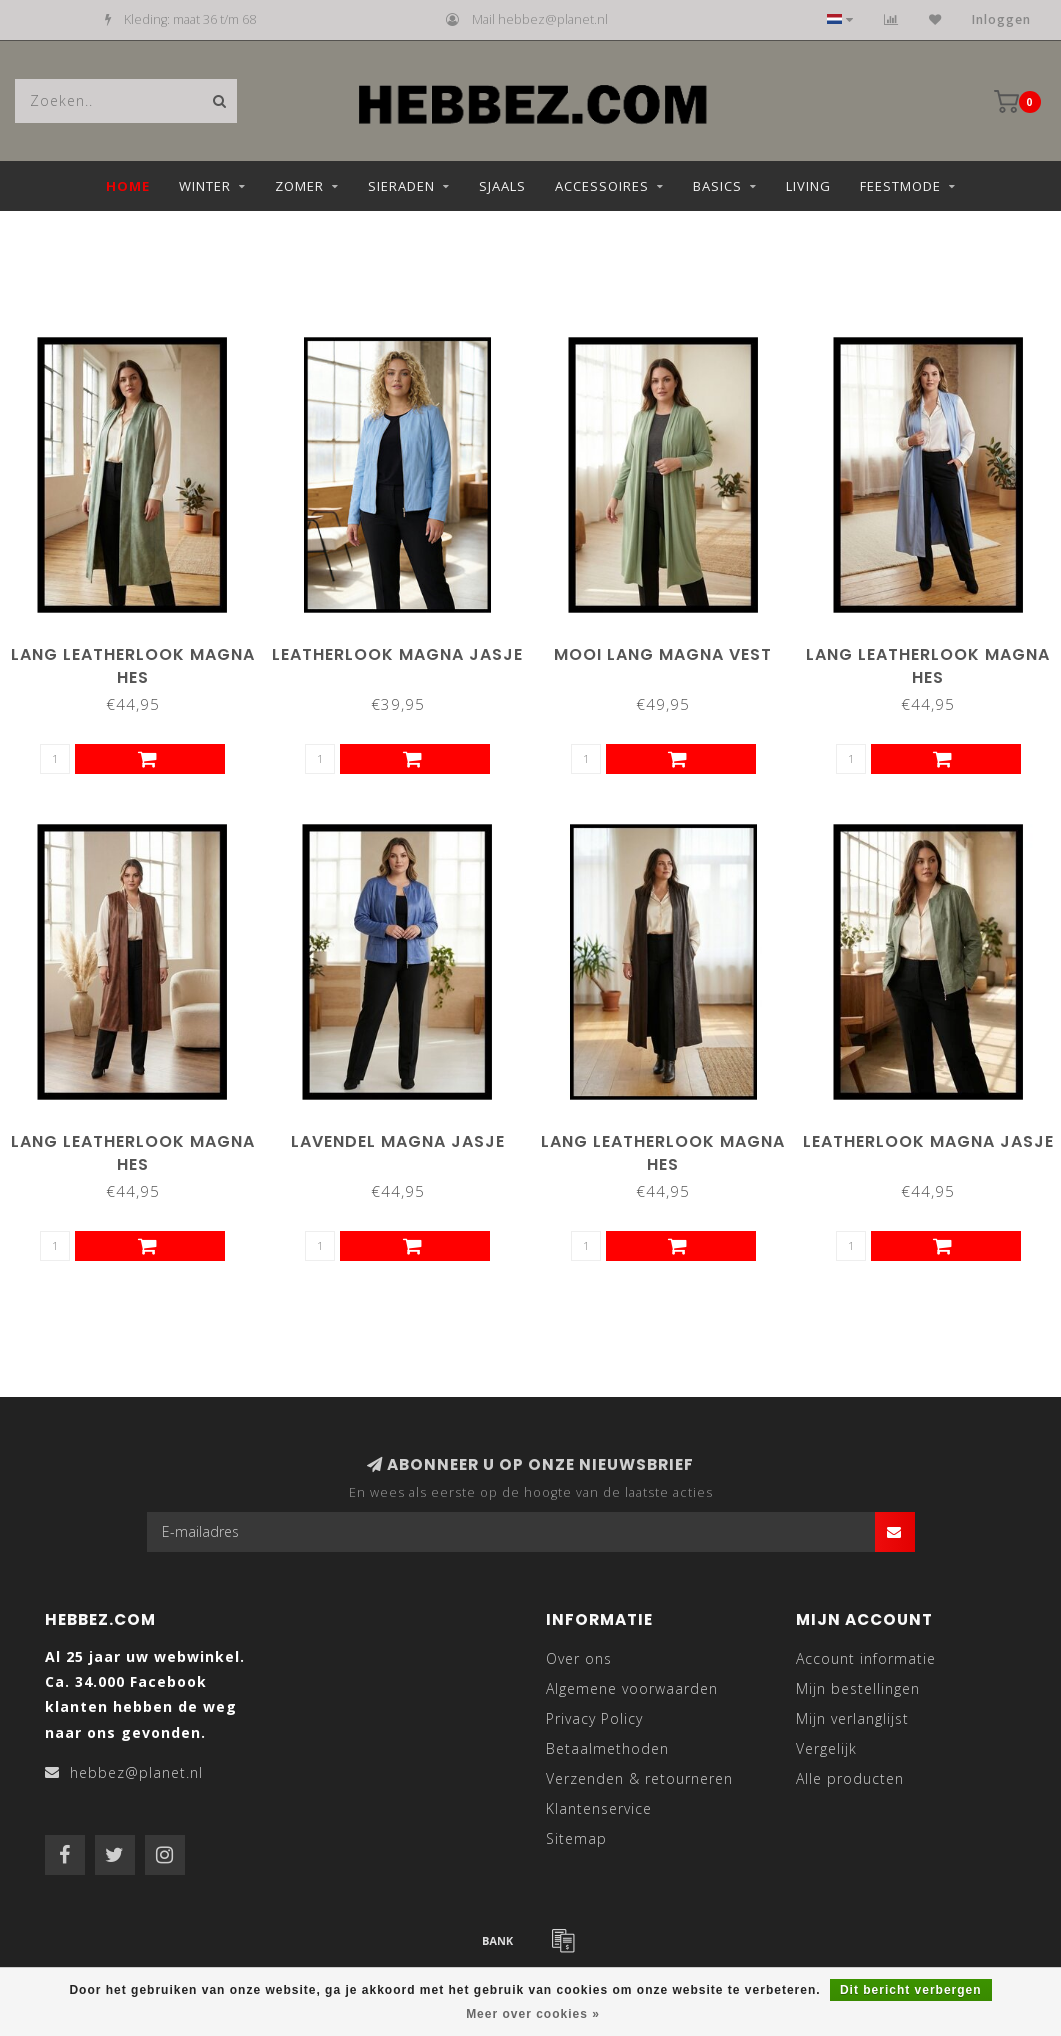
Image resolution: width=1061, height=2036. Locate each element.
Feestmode (900, 186)
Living (808, 186)
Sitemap (576, 1838)
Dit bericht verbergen (911, 1990)
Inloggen (1001, 19)
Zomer (299, 186)
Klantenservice (599, 1808)
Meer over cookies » (533, 2014)
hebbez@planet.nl (136, 1772)
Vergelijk (826, 1748)
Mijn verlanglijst (852, 1718)
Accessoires (602, 186)
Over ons (579, 1658)
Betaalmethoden (607, 1748)
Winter (205, 186)
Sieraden (401, 186)
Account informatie (866, 1658)
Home (128, 186)
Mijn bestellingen (858, 1688)
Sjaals (502, 186)
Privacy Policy (594, 1718)
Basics (717, 186)
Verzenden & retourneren (639, 1778)
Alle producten (850, 1778)
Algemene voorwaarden (632, 1688)
